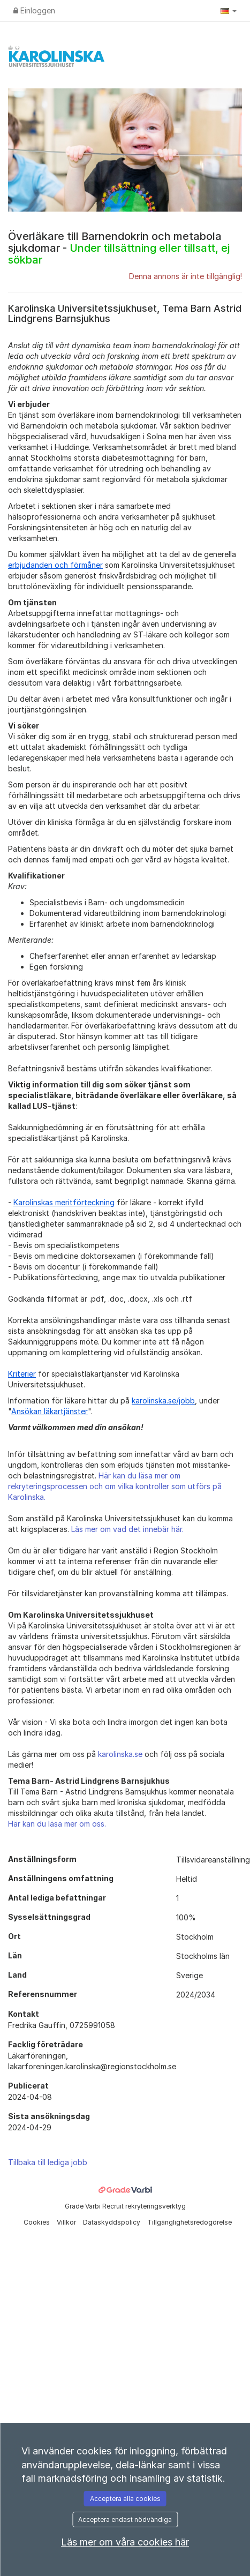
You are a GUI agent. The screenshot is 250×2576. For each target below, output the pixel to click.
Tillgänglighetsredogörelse (189, 2222)
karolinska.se (120, 1754)
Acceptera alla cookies (125, 2499)
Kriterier (22, 1373)
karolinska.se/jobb (163, 1400)
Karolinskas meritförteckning (64, 1202)
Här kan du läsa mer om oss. (57, 1823)
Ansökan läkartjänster (49, 1411)
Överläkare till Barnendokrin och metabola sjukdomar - (119, 248)
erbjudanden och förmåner (55, 564)
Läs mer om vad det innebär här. (127, 1529)
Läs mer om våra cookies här (125, 2542)
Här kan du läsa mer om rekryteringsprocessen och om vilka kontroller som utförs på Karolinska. (115, 1486)
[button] (228, 10)
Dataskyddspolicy (112, 2222)
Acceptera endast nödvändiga (125, 2519)
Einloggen (34, 10)
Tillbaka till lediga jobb (47, 2162)
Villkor (67, 2222)
